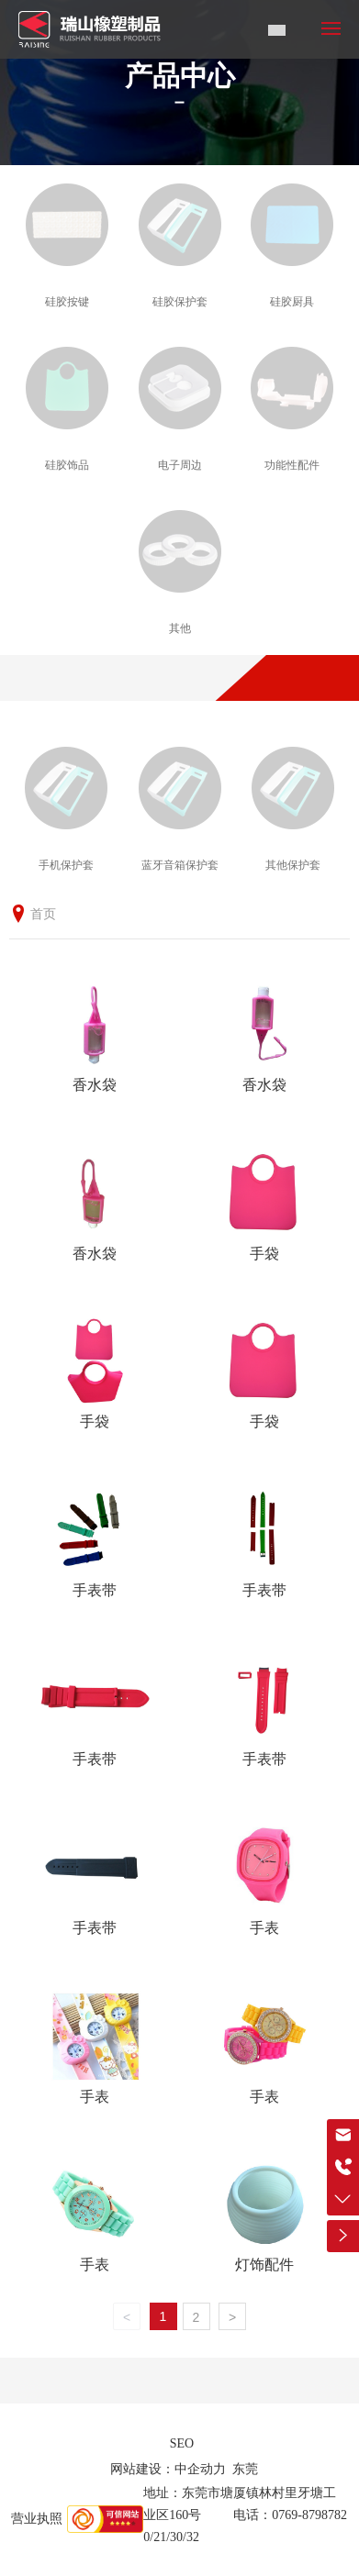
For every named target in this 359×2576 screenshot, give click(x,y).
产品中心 (180, 76)
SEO (182, 2443)
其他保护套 (292, 865)
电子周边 (180, 465)
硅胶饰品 (67, 465)
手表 (264, 1928)
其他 (180, 628)
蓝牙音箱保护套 (180, 865)
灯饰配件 (264, 2264)
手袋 (264, 1253)
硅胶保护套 (180, 301)
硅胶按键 (67, 301)
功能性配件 (292, 465)
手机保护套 (66, 865)
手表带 (95, 1590)
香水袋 (95, 1085)
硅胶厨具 (292, 301)
